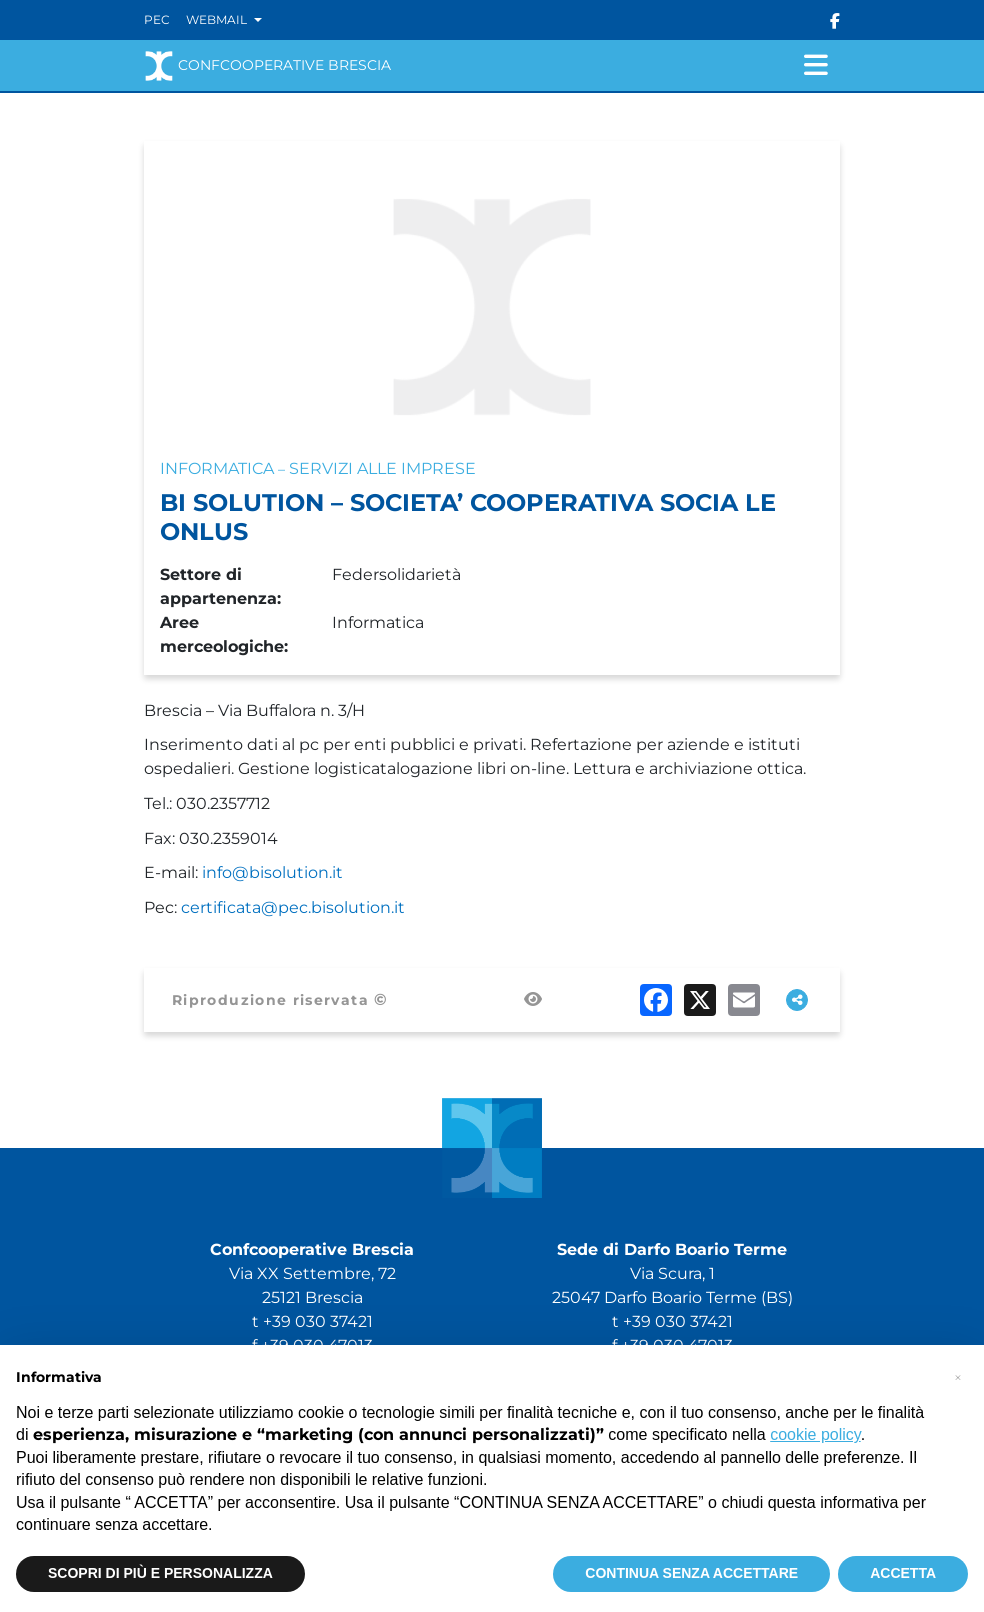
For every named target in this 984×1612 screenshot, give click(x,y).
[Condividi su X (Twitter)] (700, 1000)
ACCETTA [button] (903, 1573)
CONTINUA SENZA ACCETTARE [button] (691, 1573)
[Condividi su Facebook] (656, 1000)
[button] (958, 1377)
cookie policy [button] (815, 1434)
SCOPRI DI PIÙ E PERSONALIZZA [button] (160, 1573)
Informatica (217, 468)
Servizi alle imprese (382, 468)
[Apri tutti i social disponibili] (797, 1000)
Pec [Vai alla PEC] (157, 19)
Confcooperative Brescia (267, 66)
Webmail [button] (218, 19)
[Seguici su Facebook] (835, 20)
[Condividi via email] (744, 1000)
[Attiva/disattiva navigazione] (816, 65)
